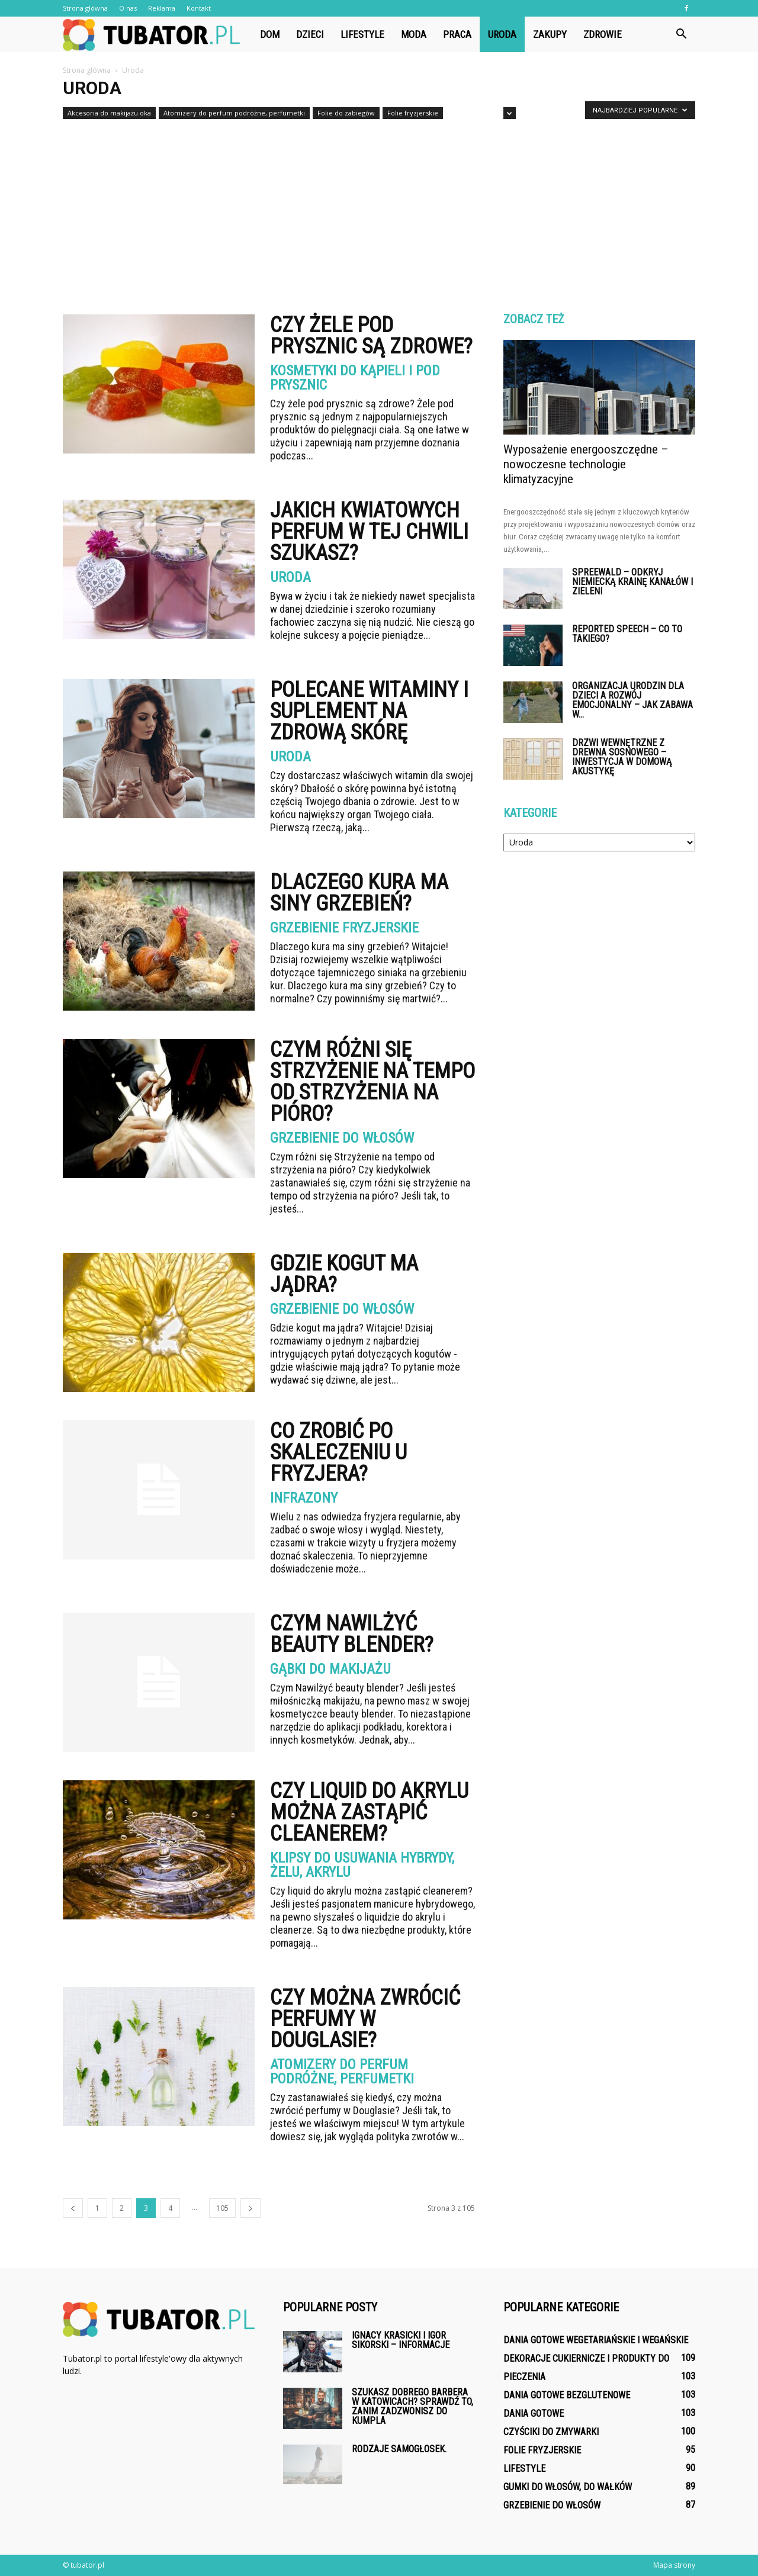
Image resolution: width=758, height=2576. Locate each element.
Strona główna (85, 8)
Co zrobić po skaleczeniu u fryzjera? (338, 1452)
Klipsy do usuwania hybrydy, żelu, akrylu (362, 1865)
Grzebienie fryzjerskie (344, 928)
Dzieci (310, 34)
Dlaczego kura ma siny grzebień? (359, 893)
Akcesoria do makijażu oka (109, 112)
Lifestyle (362, 34)
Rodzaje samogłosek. (399, 2449)
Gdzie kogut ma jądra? (344, 1274)
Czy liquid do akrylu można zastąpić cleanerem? (369, 1812)
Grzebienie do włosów (342, 1138)
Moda (413, 34)
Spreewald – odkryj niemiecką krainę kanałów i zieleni (632, 582)
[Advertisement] (379, 212)
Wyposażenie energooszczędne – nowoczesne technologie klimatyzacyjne (586, 464)
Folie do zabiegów (346, 112)
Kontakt (199, 8)
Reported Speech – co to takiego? (627, 633)
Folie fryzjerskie (412, 112)
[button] (681, 34)
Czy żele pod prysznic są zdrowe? (371, 336)
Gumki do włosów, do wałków (567, 2487)
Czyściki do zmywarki (551, 2431)
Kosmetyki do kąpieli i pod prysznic (355, 378)
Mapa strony (674, 2565)
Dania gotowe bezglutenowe (566, 2395)
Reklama (161, 8)
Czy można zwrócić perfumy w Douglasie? (365, 2019)
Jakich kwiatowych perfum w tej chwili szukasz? (369, 531)
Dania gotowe (533, 2413)
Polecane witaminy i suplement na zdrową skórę (369, 711)
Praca (457, 34)
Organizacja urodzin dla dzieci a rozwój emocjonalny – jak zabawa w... (632, 700)
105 (222, 2208)
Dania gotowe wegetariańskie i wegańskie (595, 2340)
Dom (270, 34)
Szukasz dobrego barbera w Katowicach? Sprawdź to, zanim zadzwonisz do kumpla (412, 2406)
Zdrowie (602, 34)
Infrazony (304, 1498)
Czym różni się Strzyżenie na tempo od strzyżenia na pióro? (372, 1081)
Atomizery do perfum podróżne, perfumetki (234, 112)
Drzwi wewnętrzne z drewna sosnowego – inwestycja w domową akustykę (622, 757)
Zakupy (550, 34)
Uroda (502, 34)
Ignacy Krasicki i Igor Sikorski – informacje (400, 2340)
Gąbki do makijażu (330, 1669)
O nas (128, 8)
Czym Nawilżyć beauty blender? (351, 1634)
